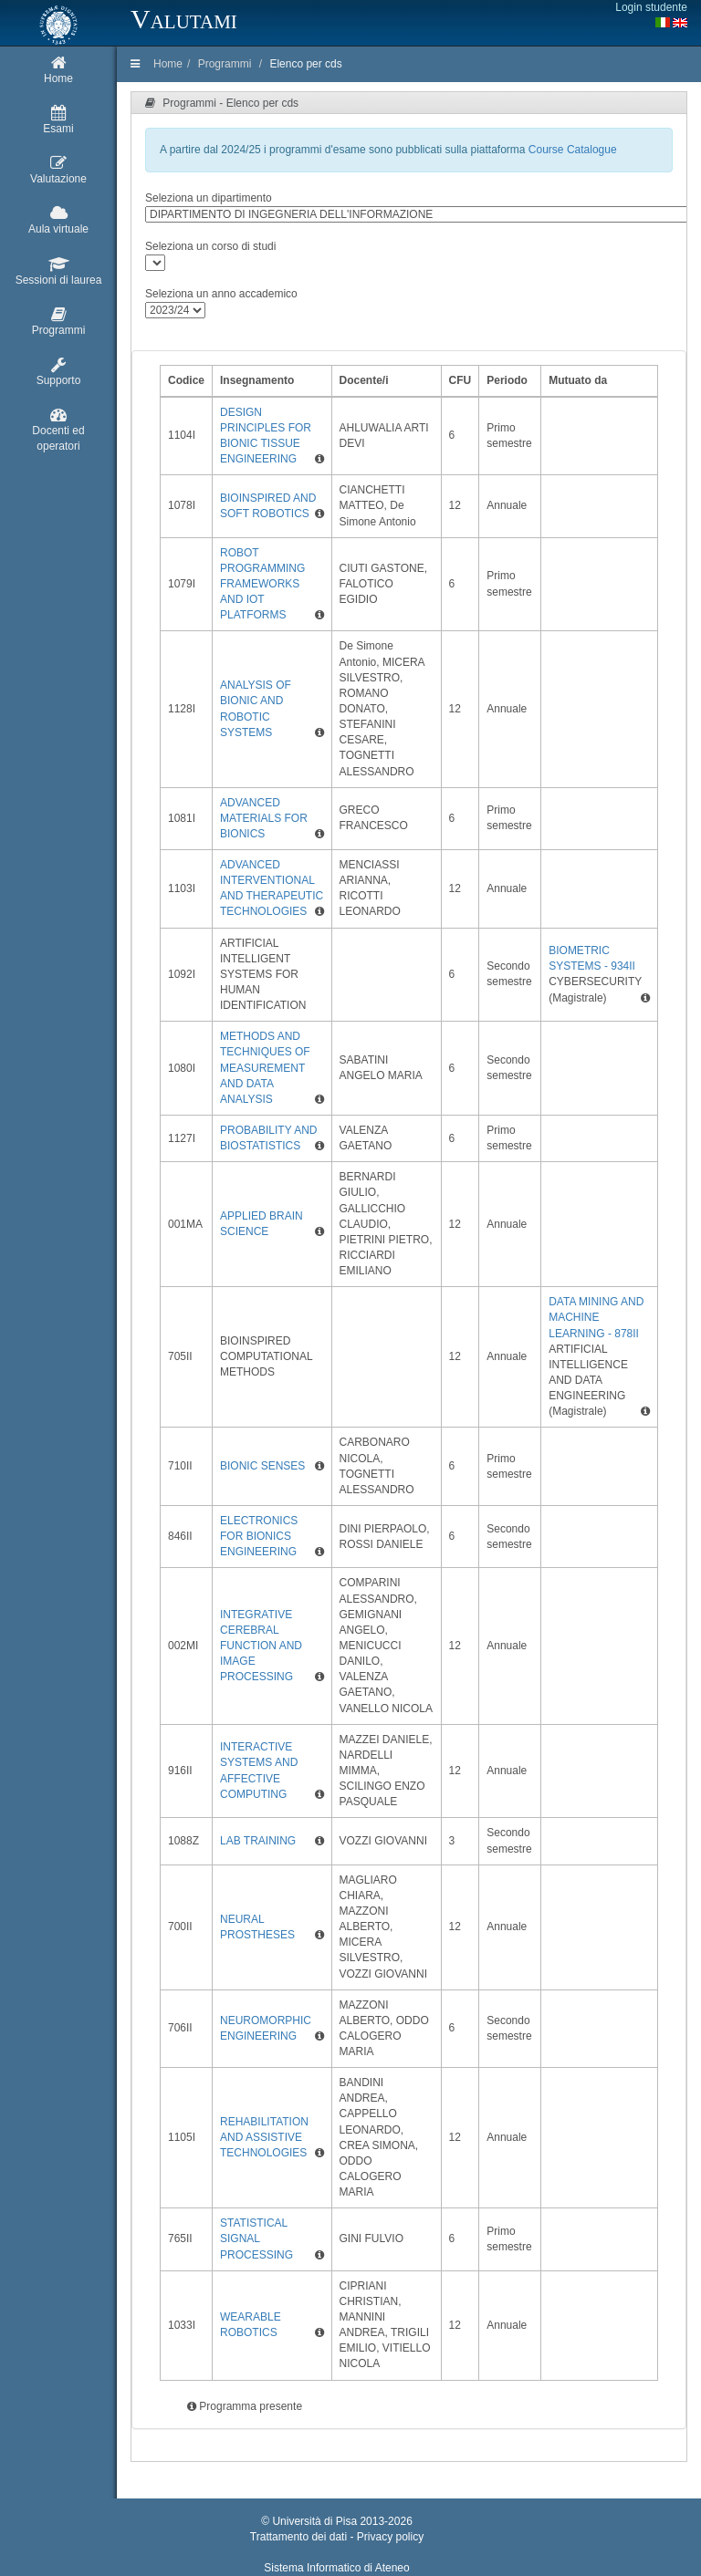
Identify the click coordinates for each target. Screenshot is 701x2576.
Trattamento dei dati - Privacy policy (337, 2536)
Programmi (225, 63)
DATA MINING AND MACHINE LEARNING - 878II (596, 1317)
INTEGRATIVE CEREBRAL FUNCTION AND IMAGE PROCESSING (261, 1646)
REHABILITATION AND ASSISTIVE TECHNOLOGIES (264, 2137)
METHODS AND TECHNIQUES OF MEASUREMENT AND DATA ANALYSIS (265, 1068)
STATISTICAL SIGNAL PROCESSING (256, 2238)
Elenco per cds (305, 63)
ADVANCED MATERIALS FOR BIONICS (264, 818)
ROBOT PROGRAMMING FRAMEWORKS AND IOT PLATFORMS (262, 584)
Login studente (651, 7)
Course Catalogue (572, 149)
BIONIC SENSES (262, 1465)
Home (168, 63)
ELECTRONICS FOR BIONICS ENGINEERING (259, 1536)
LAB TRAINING (258, 1840)
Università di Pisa (314, 2521)
